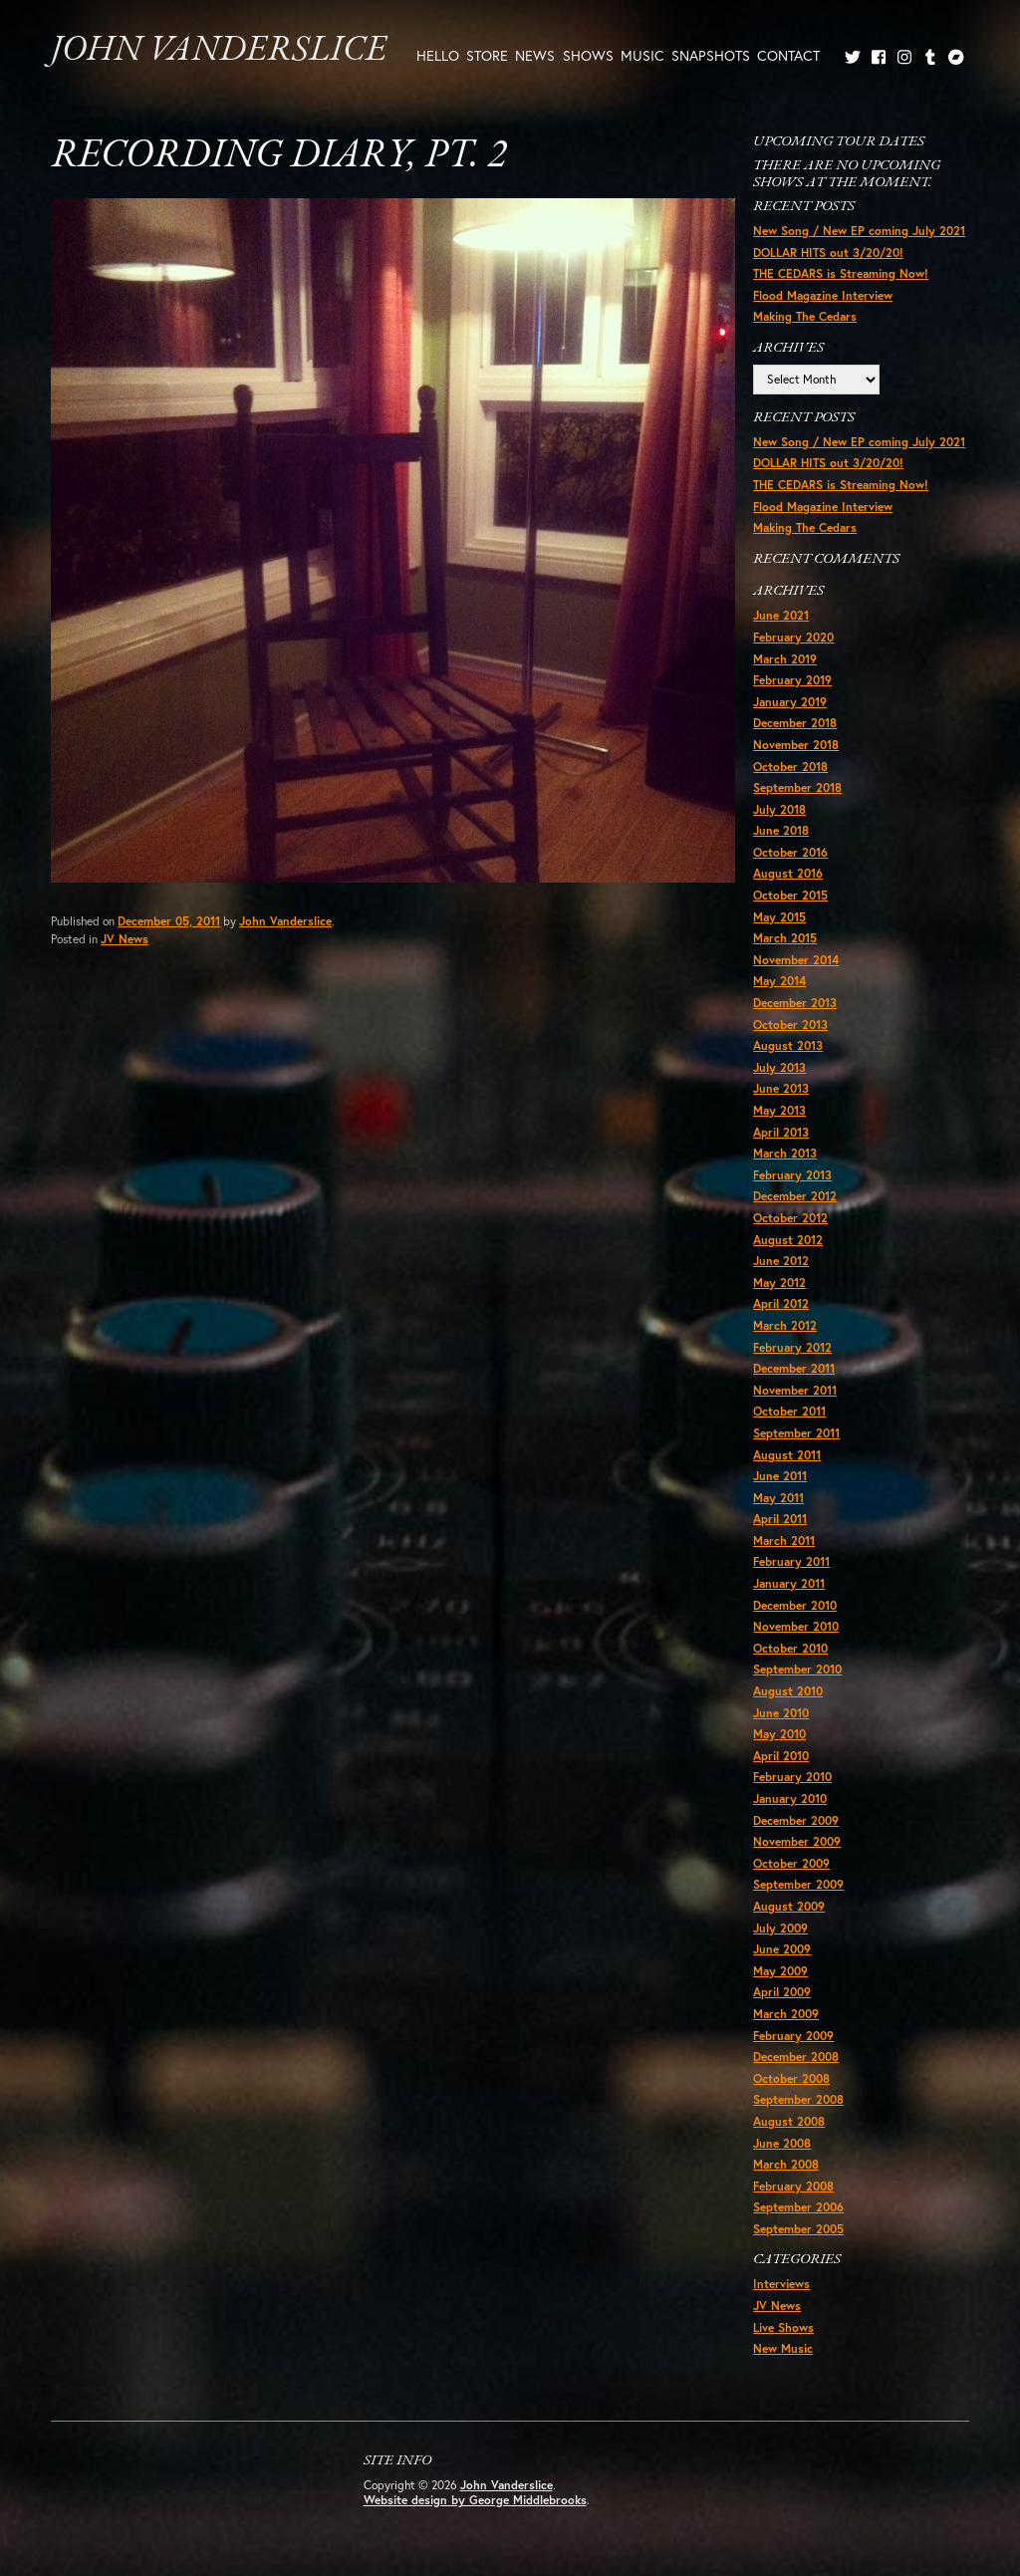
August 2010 (788, 1690)
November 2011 (795, 1390)
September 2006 (798, 2206)
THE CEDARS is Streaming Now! (840, 273)
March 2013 (785, 1153)
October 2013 (790, 1024)
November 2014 (796, 959)
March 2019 (785, 658)
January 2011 (789, 1583)
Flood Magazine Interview (822, 295)
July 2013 (779, 1067)
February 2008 (793, 2186)
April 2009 (782, 1991)
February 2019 (792, 679)
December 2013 (795, 1002)
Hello (437, 55)
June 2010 (781, 1712)
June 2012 (781, 1260)
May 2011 (778, 1497)
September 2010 (797, 1669)
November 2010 (796, 1626)
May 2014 (779, 980)
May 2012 (779, 1282)
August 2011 (787, 1454)
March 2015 (785, 937)
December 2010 (795, 1605)
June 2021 (781, 615)
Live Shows (783, 2327)
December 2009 (796, 1820)
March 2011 (784, 1540)
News (535, 55)
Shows (588, 55)
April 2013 (781, 1132)
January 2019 (790, 701)
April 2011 (780, 1518)
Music (642, 55)
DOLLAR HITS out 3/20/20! (828, 252)
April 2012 (781, 1303)
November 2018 (796, 744)
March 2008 (786, 2164)
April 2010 (781, 1755)
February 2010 (792, 1776)
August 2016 (788, 873)
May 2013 (779, 1110)
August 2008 (789, 2121)
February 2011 (791, 1561)
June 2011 (780, 1475)
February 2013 (792, 1174)
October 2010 (790, 1648)
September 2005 (798, 2228)
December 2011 (794, 1368)
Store (487, 55)
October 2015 (790, 895)
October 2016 (790, 852)
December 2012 (795, 1195)
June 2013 (781, 1088)
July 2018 (779, 809)
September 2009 (798, 1884)
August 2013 (788, 1045)
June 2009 (782, 1948)
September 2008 (798, 2099)
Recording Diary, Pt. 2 (278, 156)
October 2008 (791, 2078)
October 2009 (791, 1863)
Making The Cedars (805, 316)
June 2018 (781, 830)
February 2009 (793, 2035)
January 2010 (790, 1798)
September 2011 (796, 1432)
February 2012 (792, 1347)
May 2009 (780, 1970)
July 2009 (780, 1928)
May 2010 (779, 1733)
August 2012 (788, 1239)
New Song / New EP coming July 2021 (859, 230)
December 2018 (795, 722)
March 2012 (785, 1325)
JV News (124, 938)
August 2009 (789, 1906)
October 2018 (790, 766)
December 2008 (796, 2056)
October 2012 (790, 1217)
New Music (783, 2348)
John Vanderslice (218, 51)
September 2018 (797, 787)
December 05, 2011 (169, 920)
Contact (788, 55)
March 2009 (786, 2013)
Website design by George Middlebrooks (475, 2499)
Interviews (781, 2283)
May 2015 (779, 916)
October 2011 (789, 1411)
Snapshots (710, 55)
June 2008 (782, 2143)
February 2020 (793, 637)
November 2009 (797, 1841)
